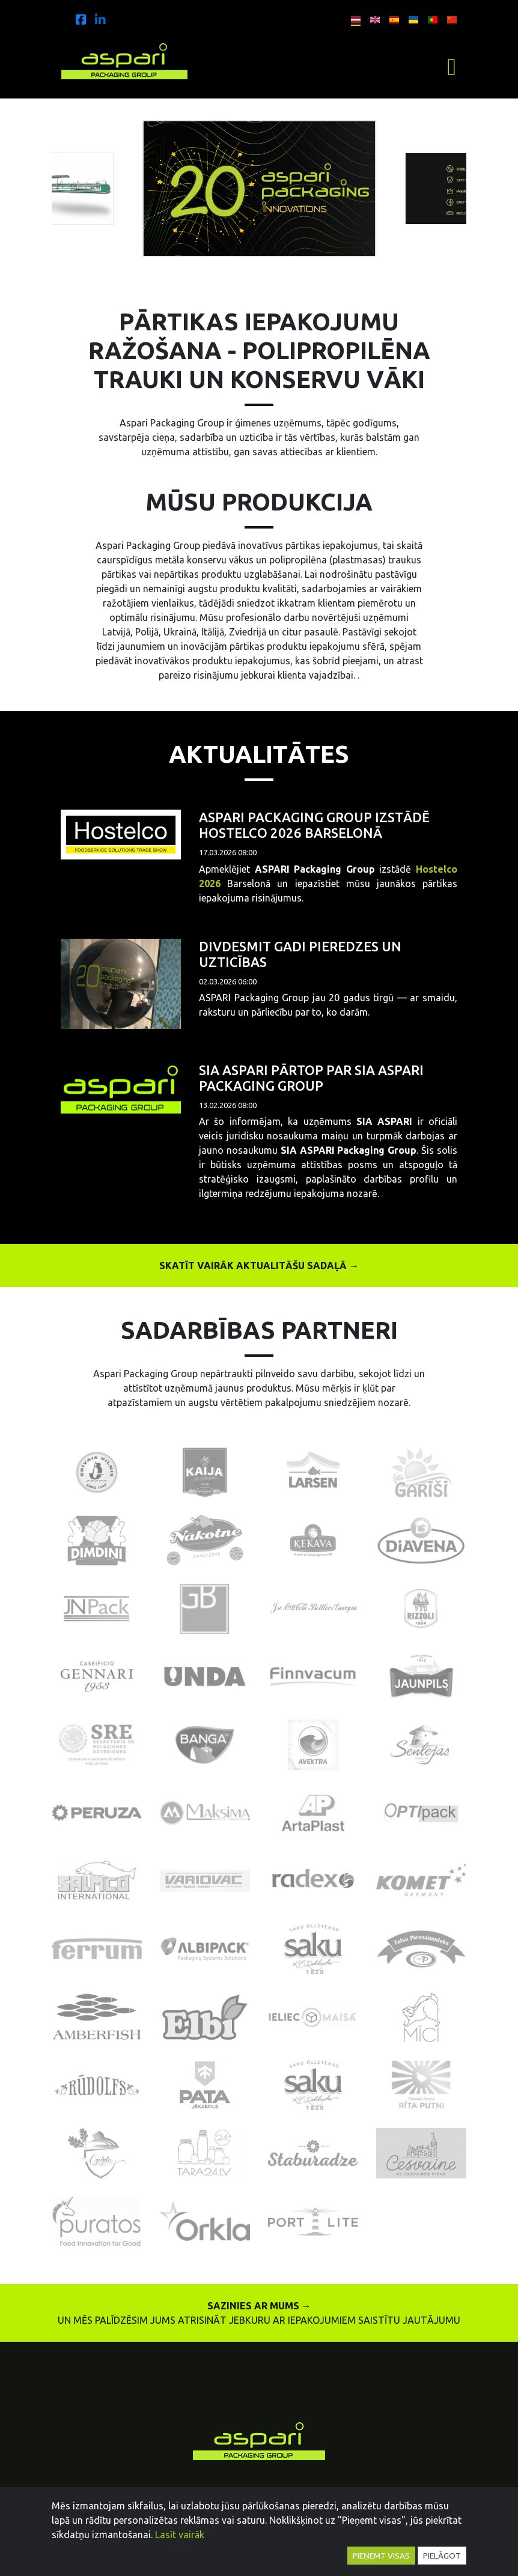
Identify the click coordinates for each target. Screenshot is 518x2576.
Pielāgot (442, 2555)
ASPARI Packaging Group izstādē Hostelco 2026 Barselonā (314, 825)
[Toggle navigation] (451, 67)
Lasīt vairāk (179, 2534)
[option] (259, 188)
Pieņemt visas (381, 2555)
